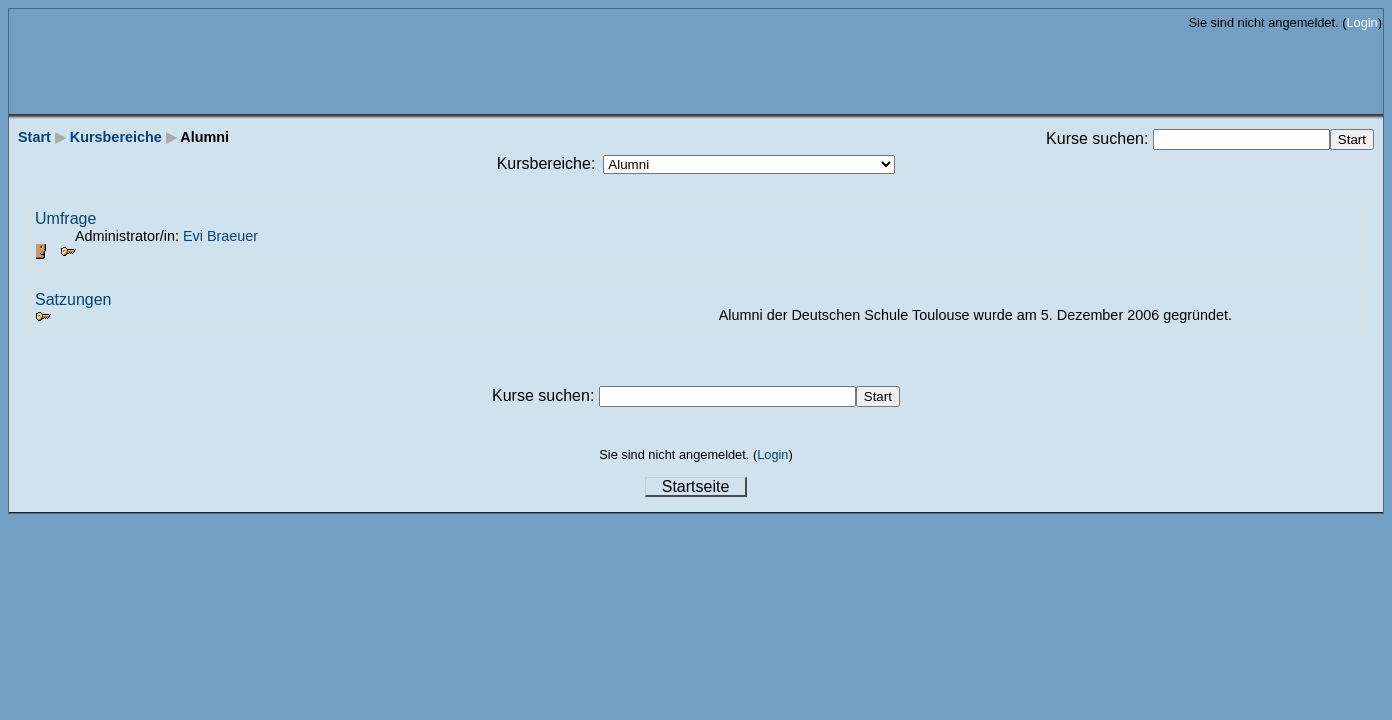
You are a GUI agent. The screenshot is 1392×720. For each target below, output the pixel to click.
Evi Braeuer (220, 236)
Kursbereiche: (546, 163)
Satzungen (73, 299)
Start (34, 137)
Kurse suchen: (1099, 138)
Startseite (696, 486)
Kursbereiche (116, 137)
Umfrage (65, 218)
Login (1361, 22)
